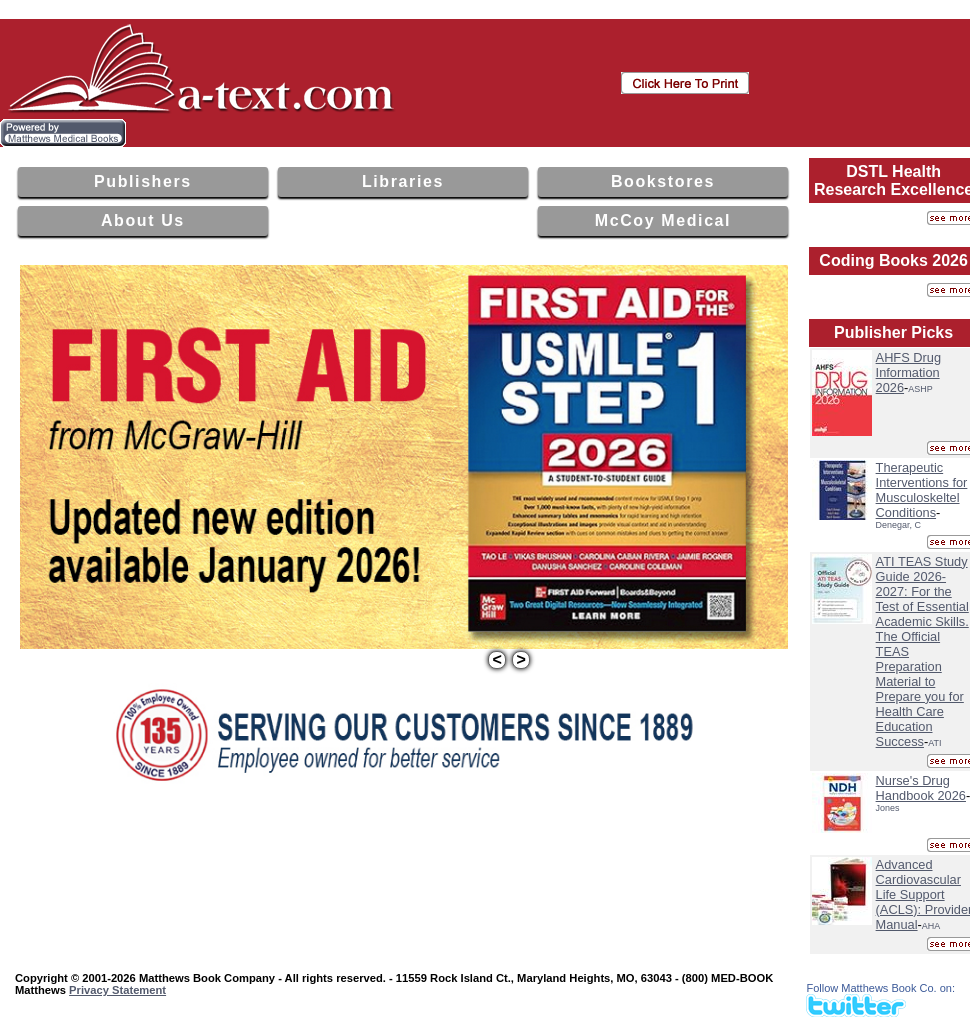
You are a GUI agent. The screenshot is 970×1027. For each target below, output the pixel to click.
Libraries (403, 181)
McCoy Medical (663, 220)
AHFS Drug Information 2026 (908, 372)
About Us (143, 220)
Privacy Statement (117, 990)
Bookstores (663, 181)
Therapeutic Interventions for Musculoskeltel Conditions (922, 490)
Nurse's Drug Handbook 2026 (921, 788)
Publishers (143, 181)
